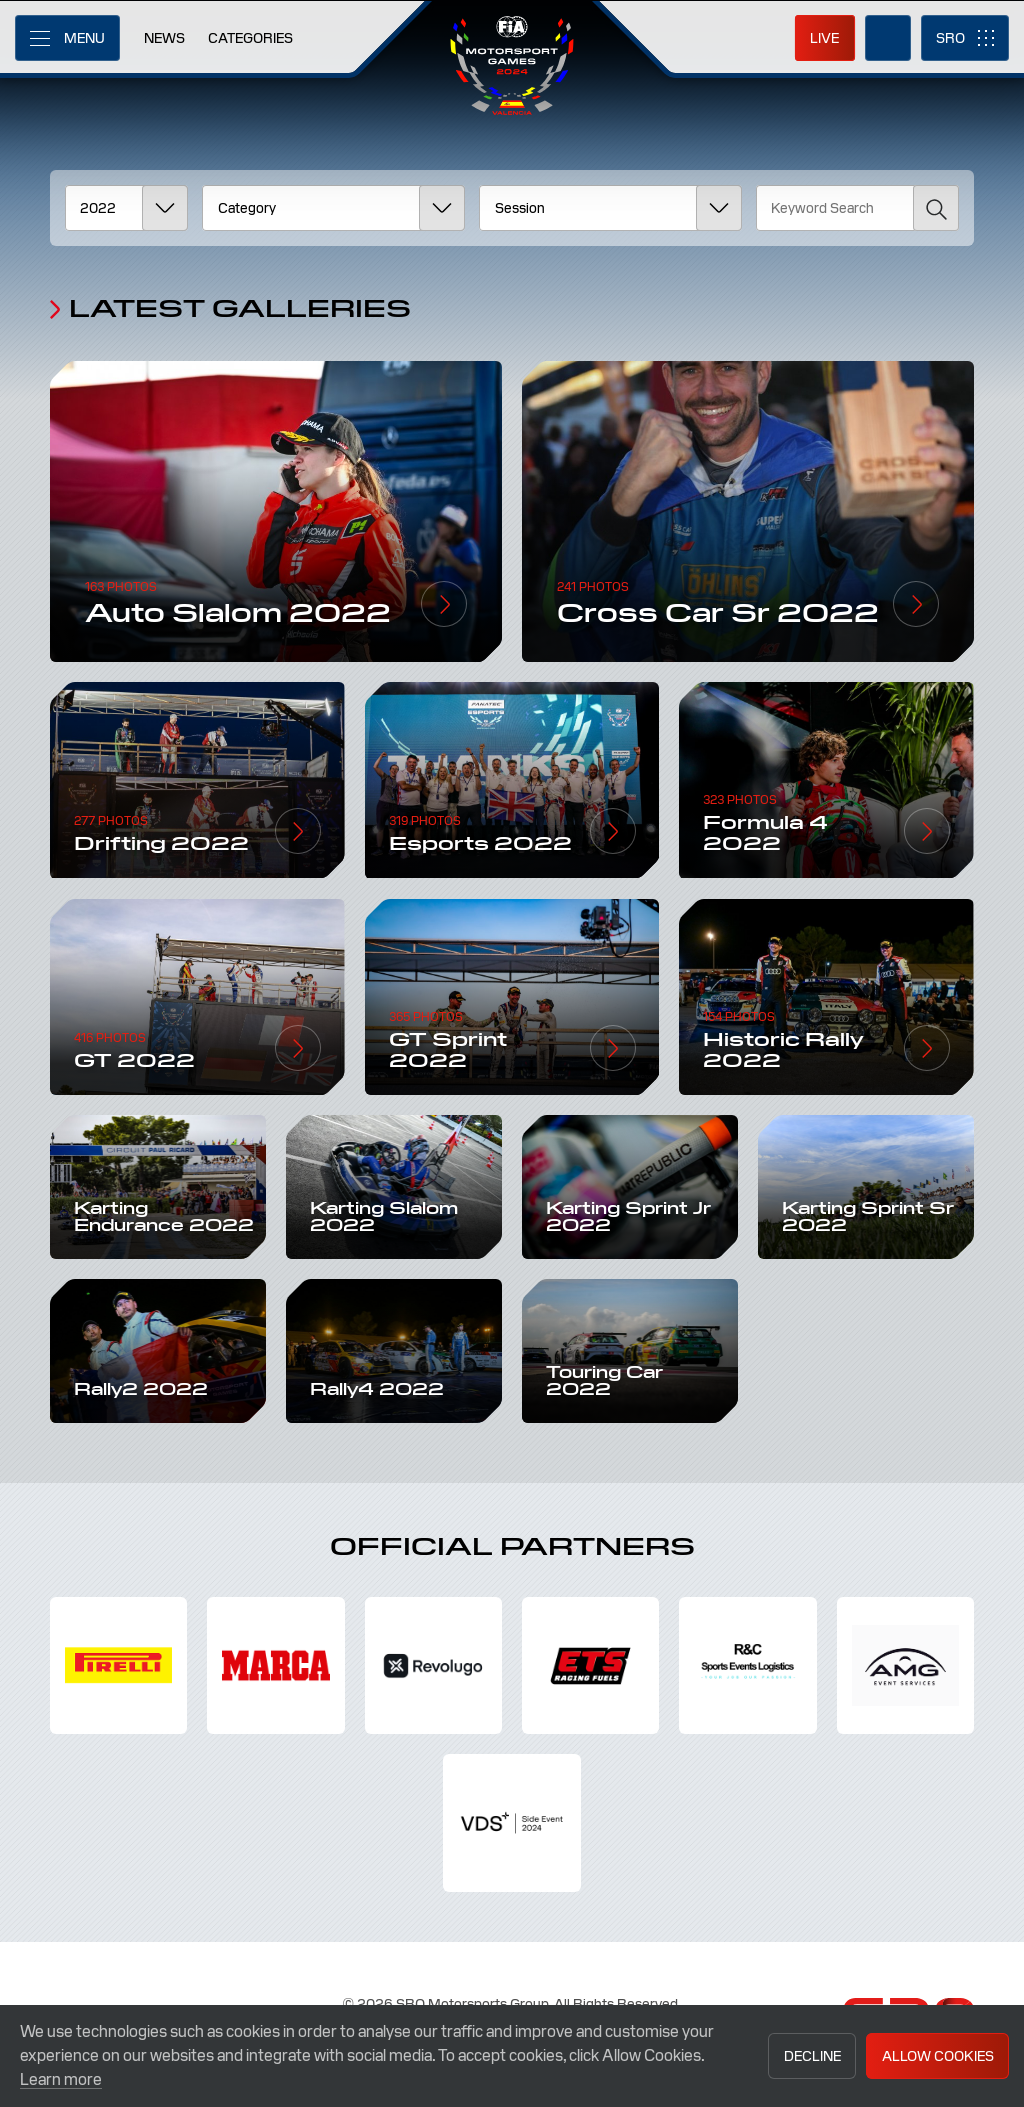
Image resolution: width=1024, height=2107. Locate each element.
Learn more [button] (61, 2079)
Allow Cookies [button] (938, 2056)
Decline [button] (812, 2056)
